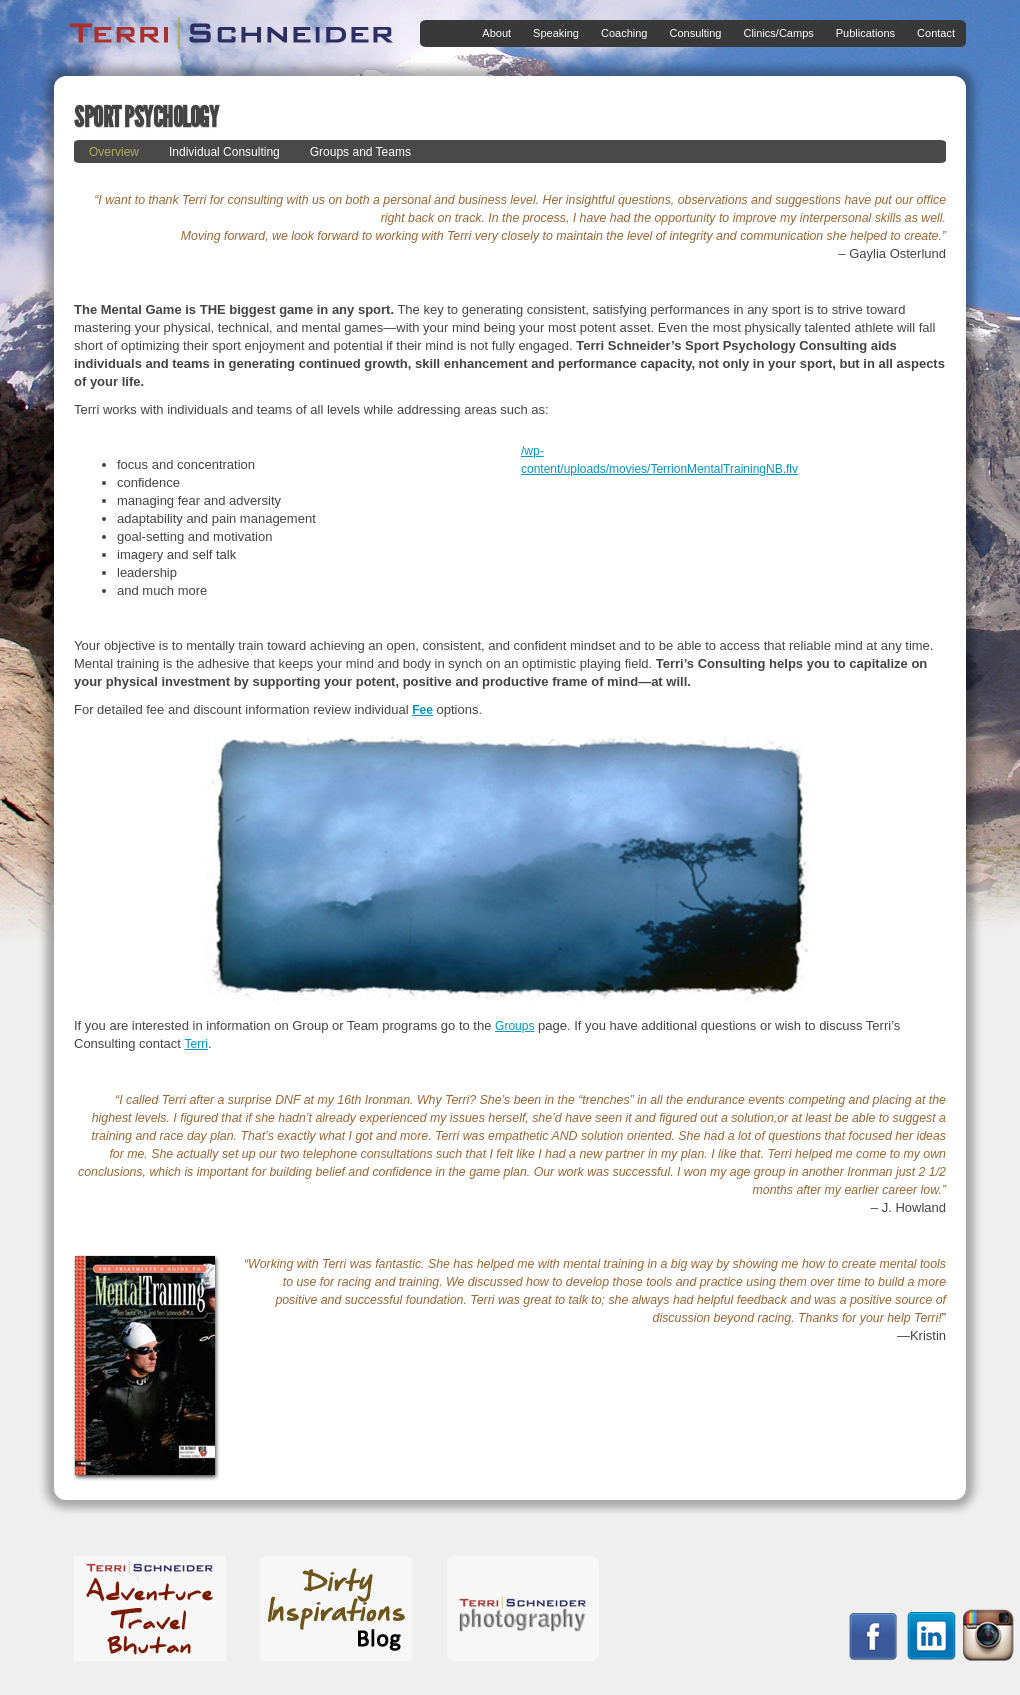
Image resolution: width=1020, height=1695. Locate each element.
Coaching (620, 33)
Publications (861, 33)
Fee (422, 710)
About (492, 33)
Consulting (691, 33)
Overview (114, 152)
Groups (514, 1026)
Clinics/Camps (774, 33)
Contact (936, 33)
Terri (196, 1044)
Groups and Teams (360, 152)
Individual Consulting (224, 152)
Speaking (552, 33)
